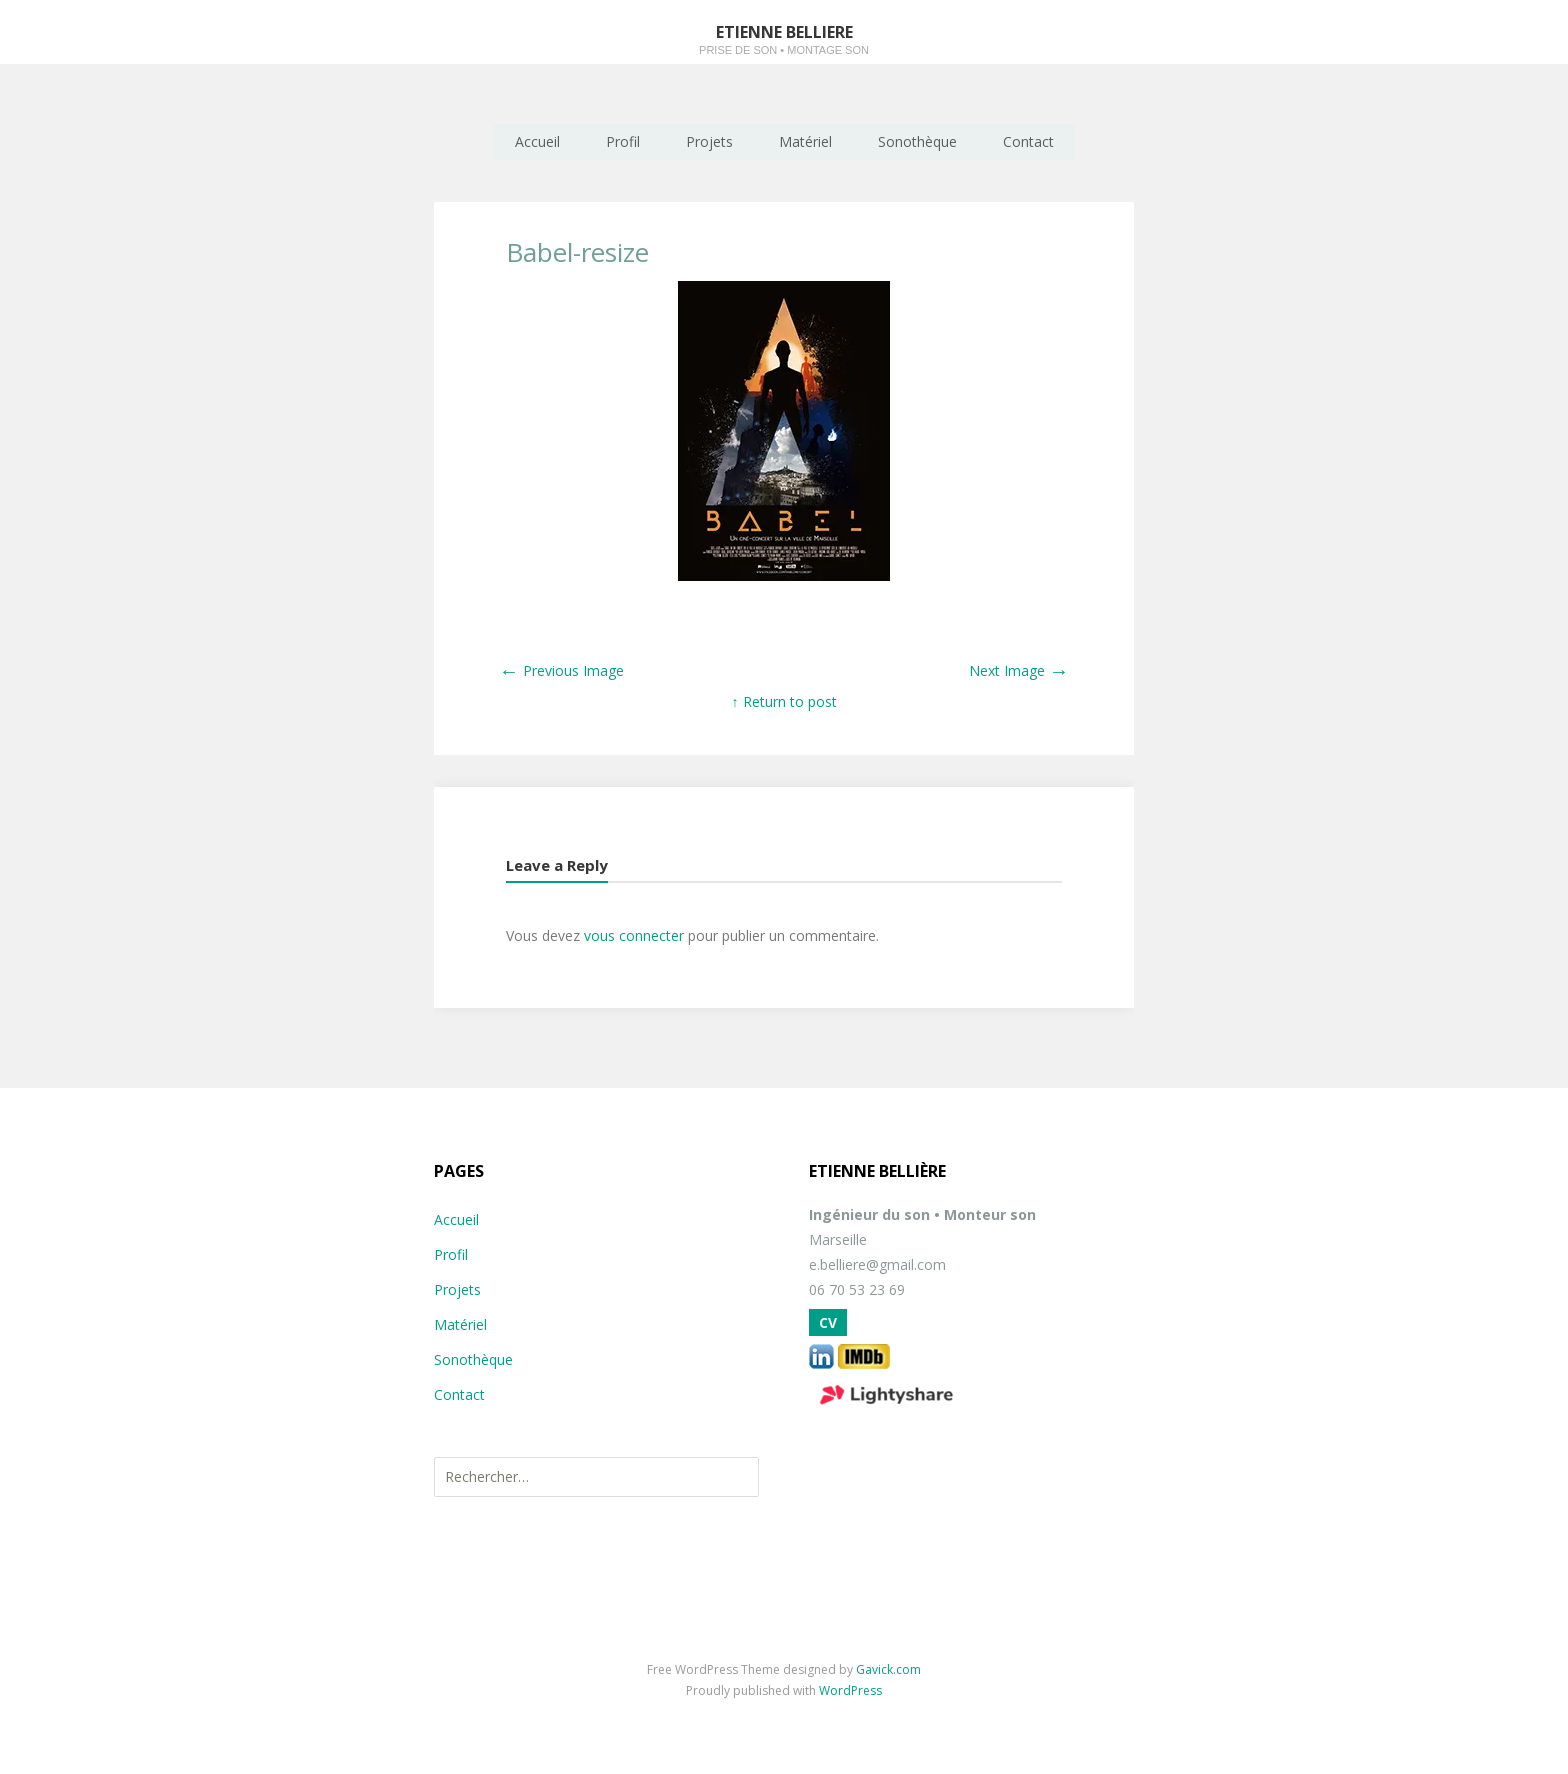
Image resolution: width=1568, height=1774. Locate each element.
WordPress (850, 1690)
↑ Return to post (784, 701)
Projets (709, 141)
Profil (623, 141)
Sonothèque (917, 141)
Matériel (805, 141)
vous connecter (634, 935)
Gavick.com (888, 1669)
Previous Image (561, 670)
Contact (1028, 141)
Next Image (1019, 670)
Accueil (537, 141)
